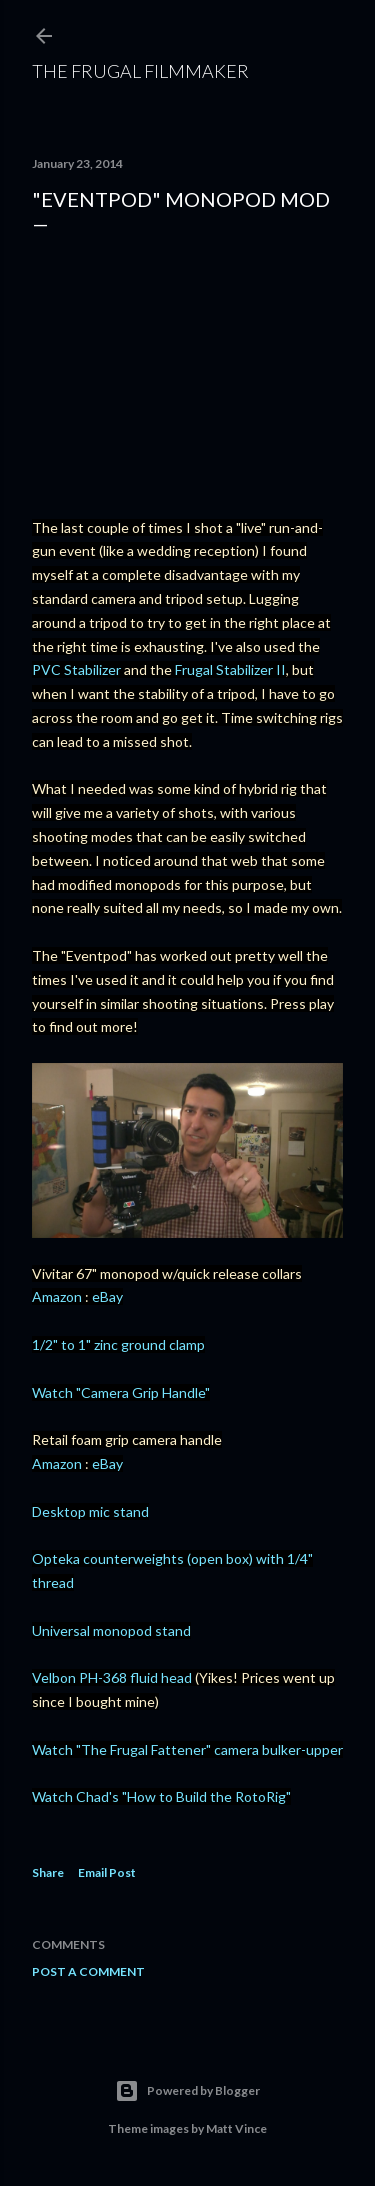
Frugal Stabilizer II (230, 669)
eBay (107, 1296)
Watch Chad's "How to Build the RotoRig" (161, 1796)
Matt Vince (236, 2128)
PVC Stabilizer (76, 669)
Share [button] (48, 1872)
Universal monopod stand (111, 1630)
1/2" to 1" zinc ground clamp (118, 1344)
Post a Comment (88, 1971)
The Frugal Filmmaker (140, 71)
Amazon (57, 1296)
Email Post (107, 1872)
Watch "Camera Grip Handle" (121, 1392)
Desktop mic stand (90, 1511)
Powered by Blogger (187, 2091)
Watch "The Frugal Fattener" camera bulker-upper (187, 1749)
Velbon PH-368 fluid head (112, 1677)
